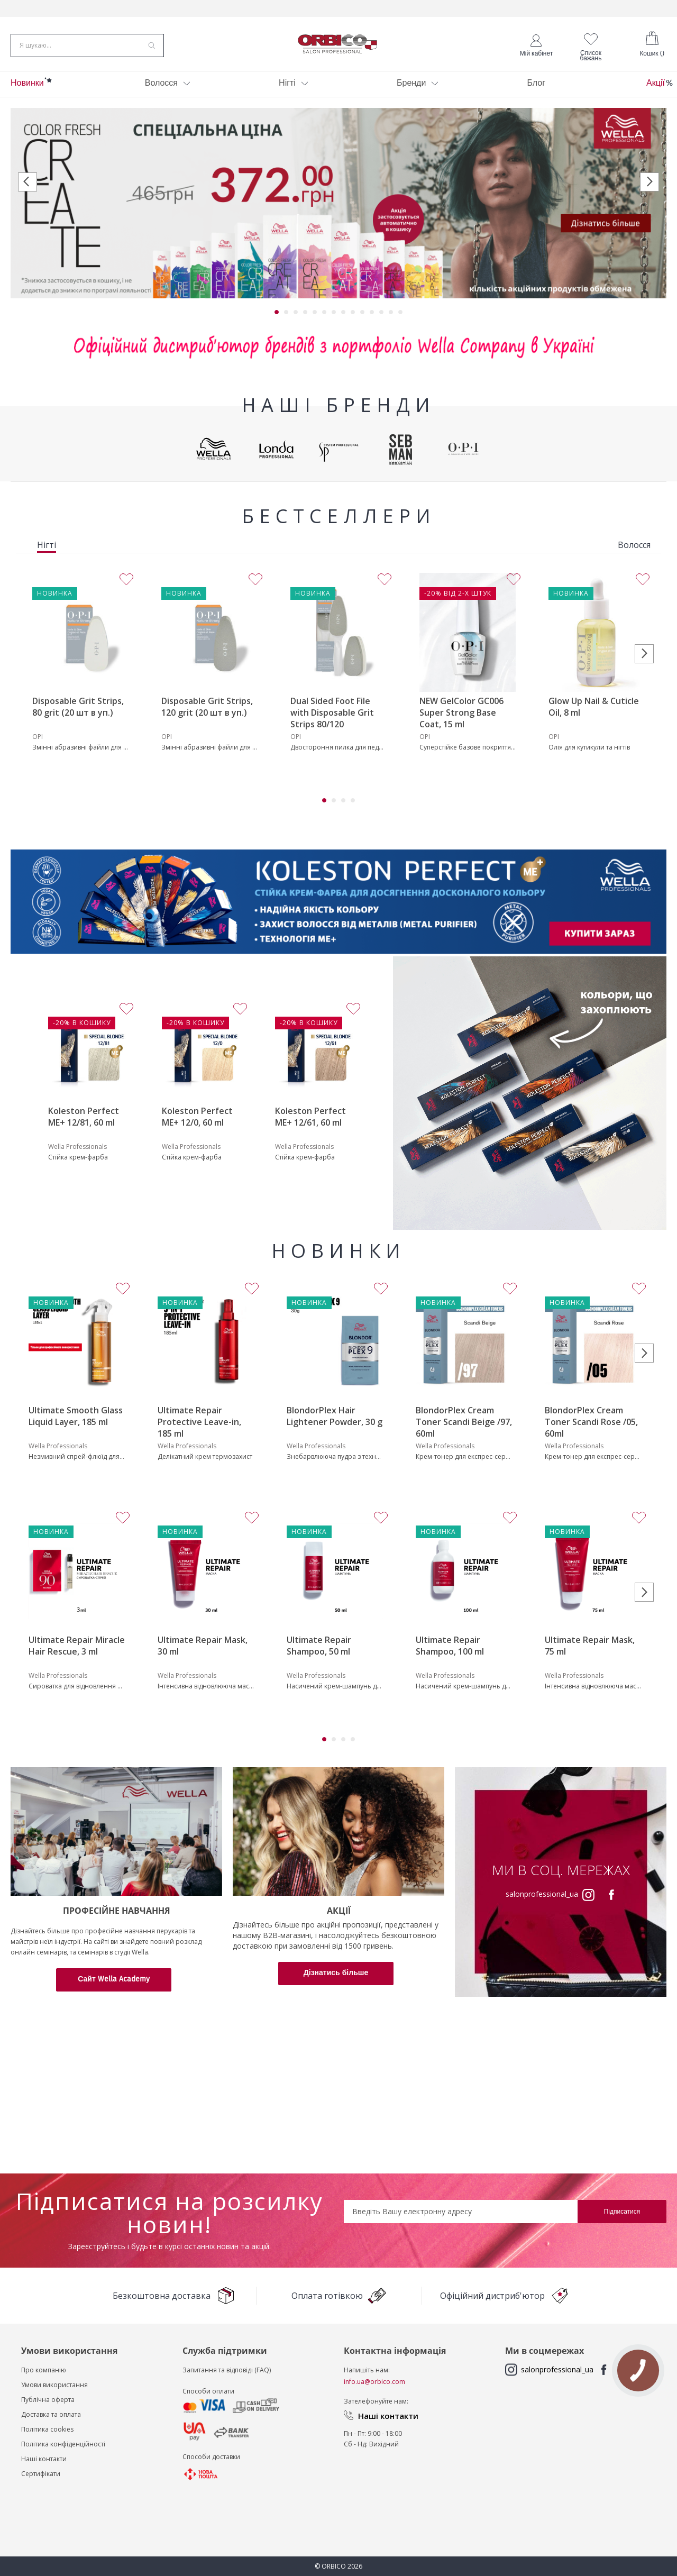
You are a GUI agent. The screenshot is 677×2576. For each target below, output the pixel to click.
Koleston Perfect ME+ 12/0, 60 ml (197, 1355)
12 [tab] (381, 312)
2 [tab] (286, 312)
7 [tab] (334, 312)
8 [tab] (343, 312)
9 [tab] (353, 312)
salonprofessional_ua (550, 2143)
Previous (27, 181)
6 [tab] (324, 312)
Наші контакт (41, 2557)
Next (649, 181)
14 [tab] (400, 312)
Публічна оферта (48, 2498)
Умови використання (54, 2483)
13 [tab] (391, 312)
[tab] (62, 544)
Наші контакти (388, 2514)
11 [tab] (372, 312)
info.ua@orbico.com (374, 2480)
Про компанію (43, 2468)
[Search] (152, 44)
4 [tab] (305, 312)
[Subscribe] (622, 2310)
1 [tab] (277, 312)
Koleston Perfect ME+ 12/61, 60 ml (310, 1355)
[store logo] (337, 43)
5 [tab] (315, 312)
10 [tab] (362, 312)
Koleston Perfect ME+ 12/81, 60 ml (83, 1355)
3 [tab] (296, 312)
